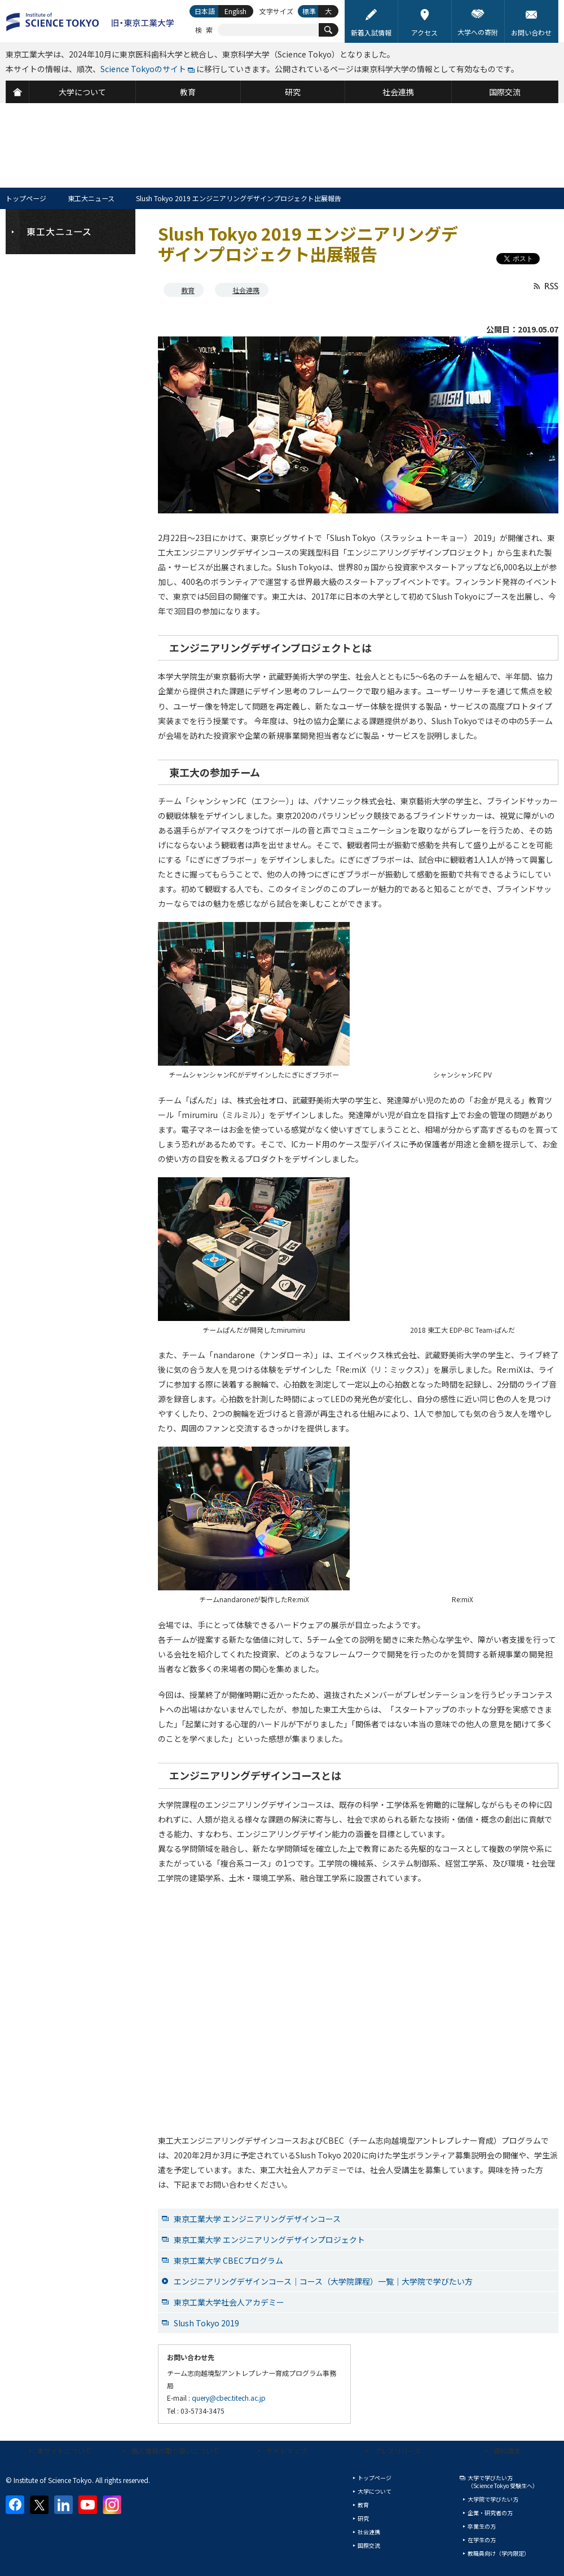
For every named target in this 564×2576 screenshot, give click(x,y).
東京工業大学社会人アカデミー (229, 2302)
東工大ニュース (91, 198)
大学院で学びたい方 (493, 2499)
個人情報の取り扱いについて (175, 2450)
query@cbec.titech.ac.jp (229, 2397)
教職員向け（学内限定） (499, 2553)
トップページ (26, 198)
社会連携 (245, 290)
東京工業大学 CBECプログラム (228, 2260)
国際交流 (369, 2545)
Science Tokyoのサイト (143, 68)
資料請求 (507, 2450)
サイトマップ (286, 2450)
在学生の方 (482, 2539)
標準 (309, 11)
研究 (363, 2518)
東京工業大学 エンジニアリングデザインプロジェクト (269, 2239)
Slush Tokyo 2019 (206, 2323)
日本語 (205, 11)
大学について (374, 2491)
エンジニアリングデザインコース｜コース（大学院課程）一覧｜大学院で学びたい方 (323, 2281)
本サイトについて (64, 2450)
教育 (188, 290)
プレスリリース (397, 2450)
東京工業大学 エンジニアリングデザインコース (257, 2218)
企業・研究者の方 (490, 2512)
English (235, 11)
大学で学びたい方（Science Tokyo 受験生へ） (503, 2481)
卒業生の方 (482, 2526)
